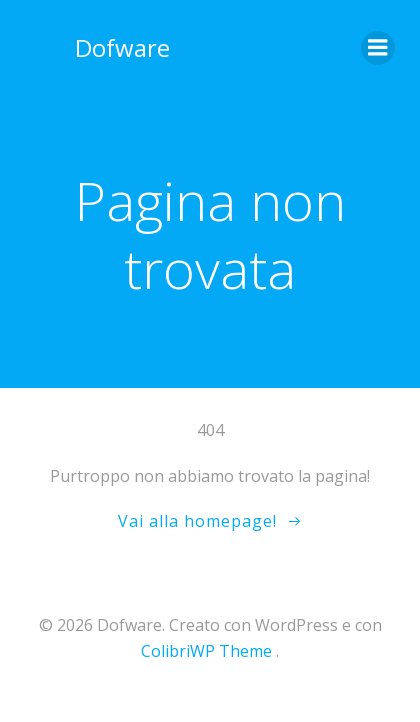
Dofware (122, 47)
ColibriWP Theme (206, 651)
